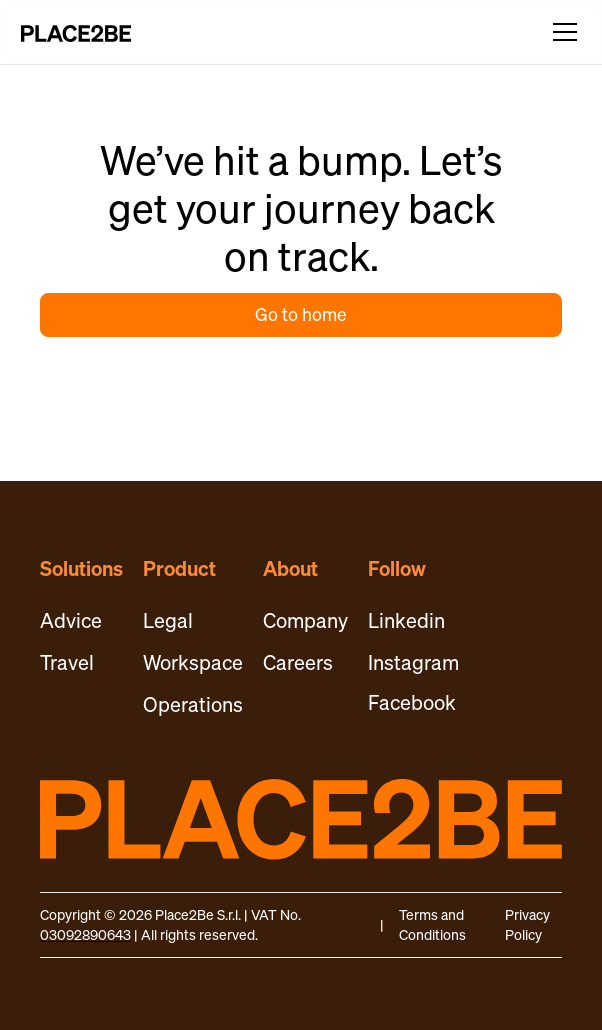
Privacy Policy (527, 924)
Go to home (301, 314)
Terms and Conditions (432, 924)
